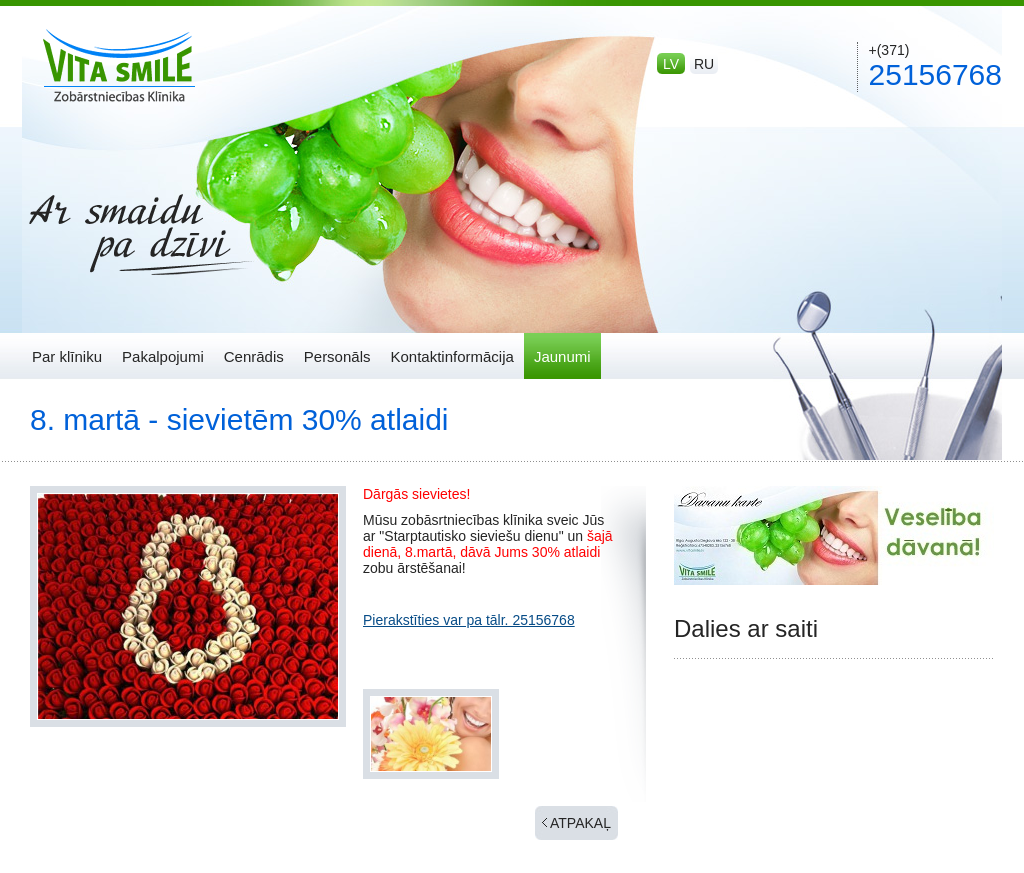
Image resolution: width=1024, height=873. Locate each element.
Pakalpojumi (163, 356)
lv (671, 64)
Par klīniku (67, 356)
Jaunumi (562, 356)
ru (704, 64)
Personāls (337, 356)
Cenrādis (254, 356)
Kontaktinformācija (451, 356)
